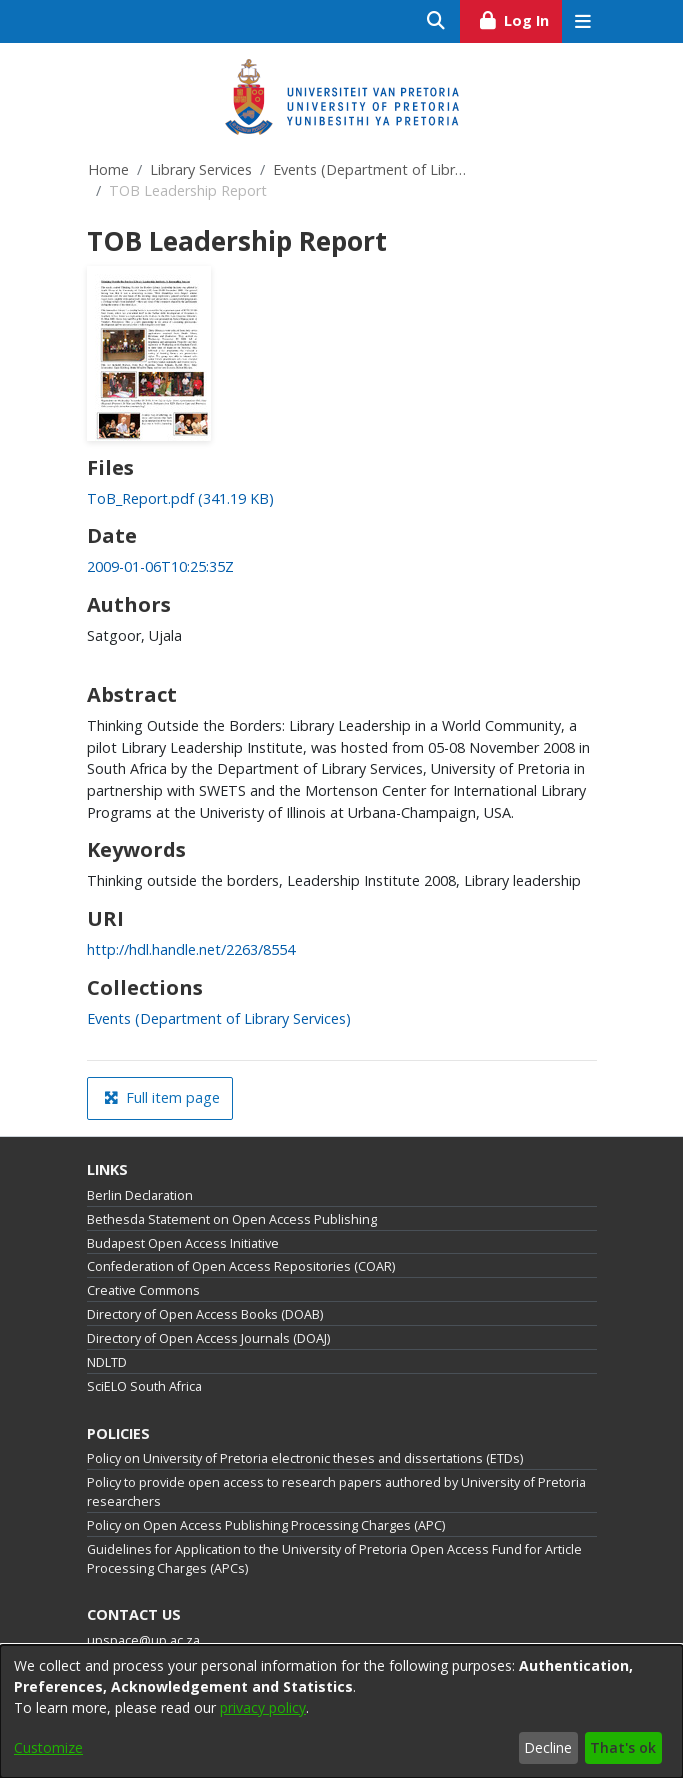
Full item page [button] (162, 1097)
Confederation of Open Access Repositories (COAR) (241, 1266)
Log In (519, 18)
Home (108, 169)
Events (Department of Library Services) (373, 169)
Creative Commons (143, 1290)
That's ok (623, 1747)
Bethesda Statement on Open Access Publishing (232, 1219)
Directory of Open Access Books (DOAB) (205, 1314)
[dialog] (341, 1711)
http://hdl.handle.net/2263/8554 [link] (191, 949)
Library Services (201, 169)
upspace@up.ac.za (143, 1640)
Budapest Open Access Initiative (183, 1243)
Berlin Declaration (140, 1195)
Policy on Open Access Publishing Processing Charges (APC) (266, 1525)
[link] (180, 498)
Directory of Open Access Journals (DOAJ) (208, 1338)
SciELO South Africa (144, 1386)
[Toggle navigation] (583, 21)
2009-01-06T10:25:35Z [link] (160, 566)
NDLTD (107, 1362)
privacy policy (263, 1707)
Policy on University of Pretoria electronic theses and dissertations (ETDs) (305, 1458)
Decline (548, 1747)
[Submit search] (436, 21)
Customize (48, 1747)
